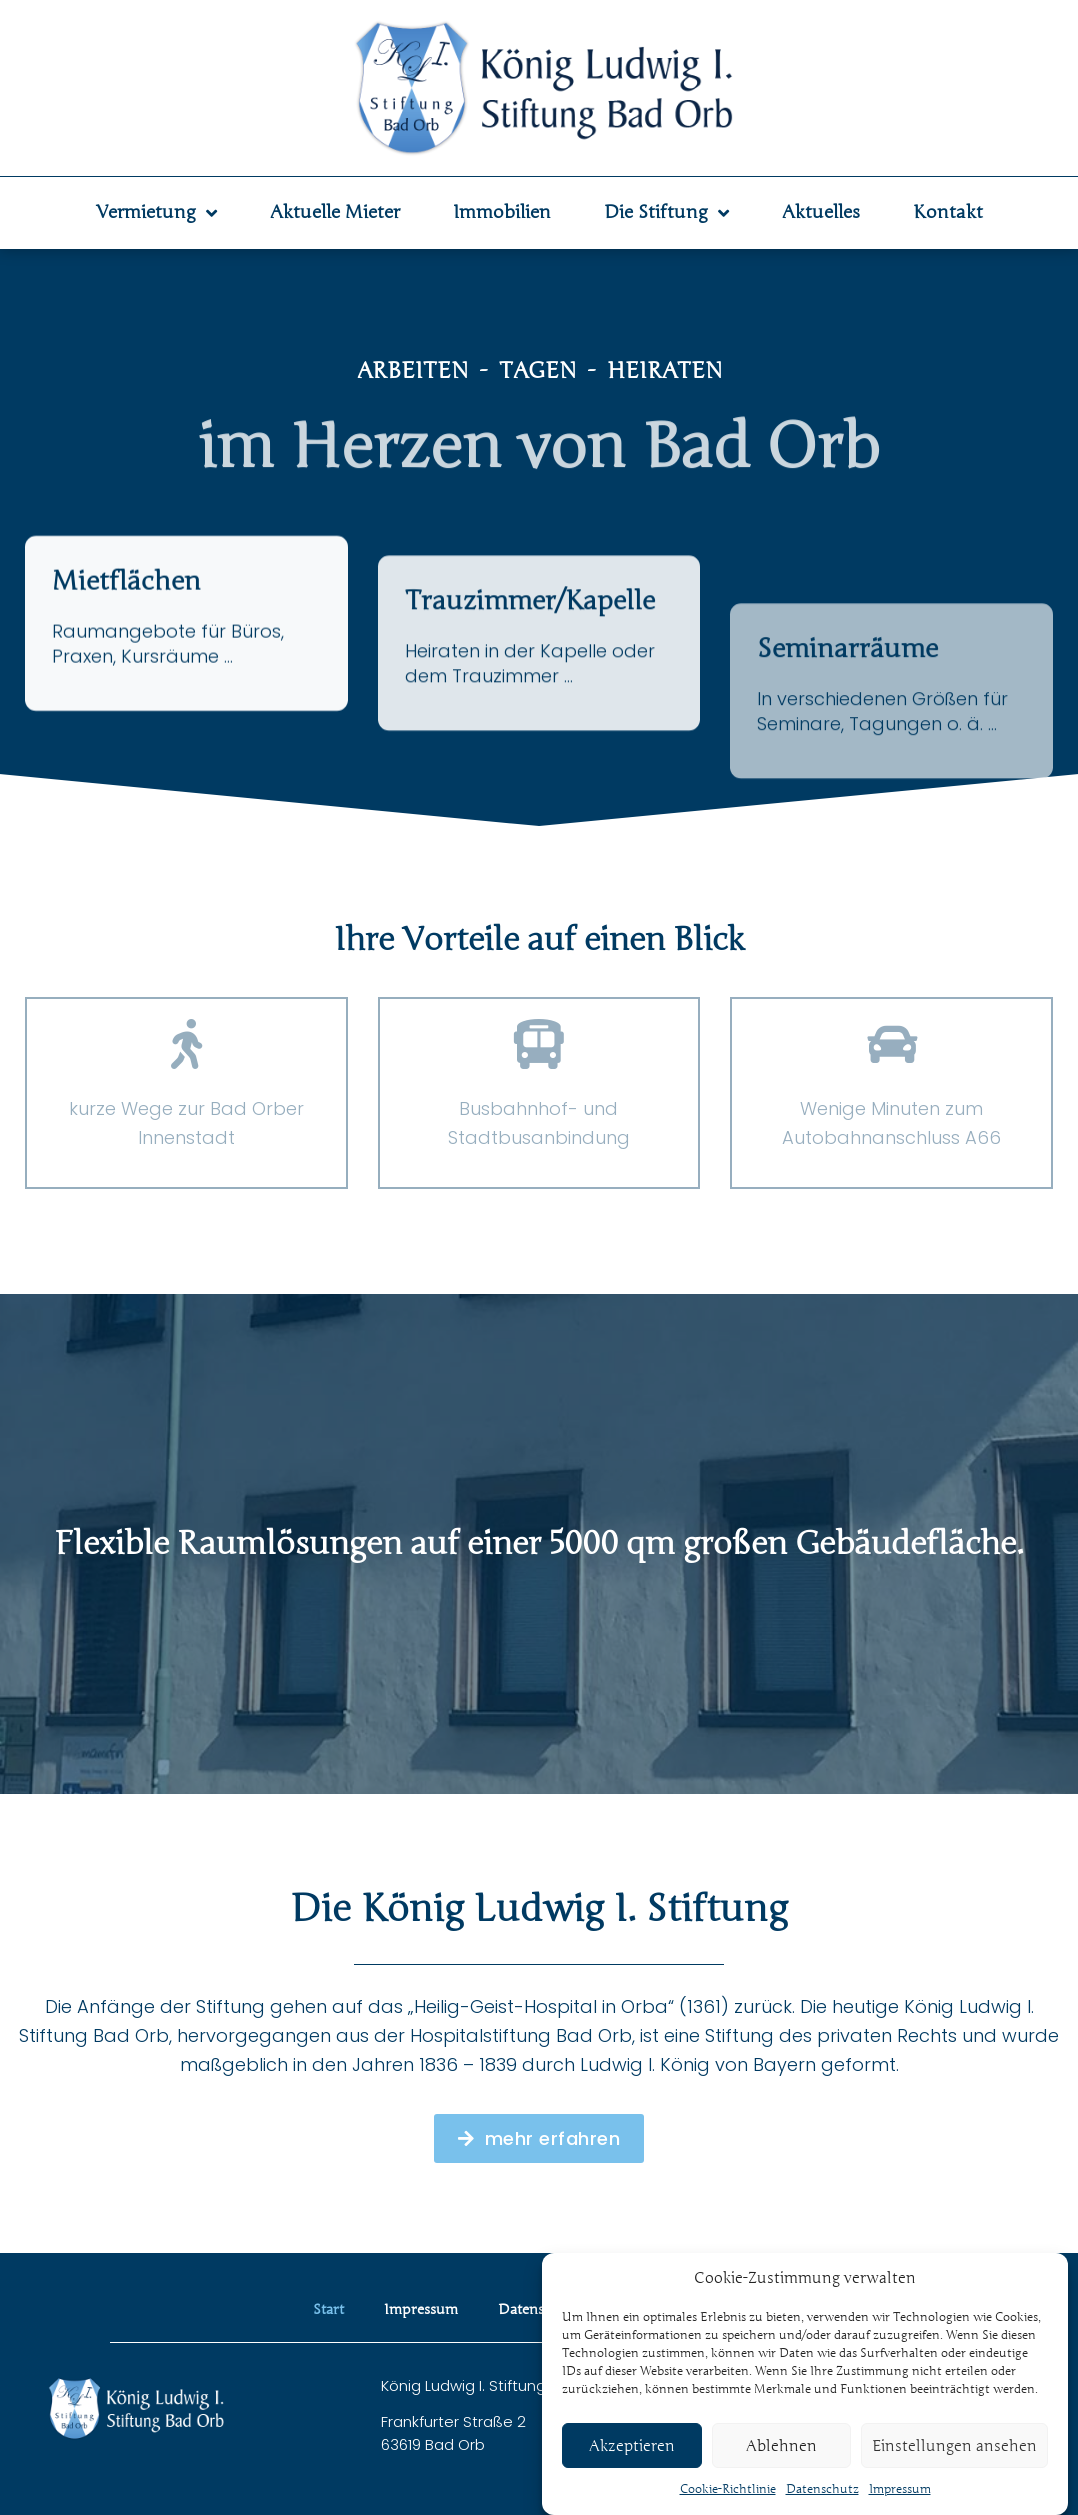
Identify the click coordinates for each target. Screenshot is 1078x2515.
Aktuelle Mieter (335, 212)
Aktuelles (821, 212)
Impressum (421, 2309)
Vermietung (156, 213)
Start (328, 2309)
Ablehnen (781, 2476)
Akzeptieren (632, 2476)
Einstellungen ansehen (954, 2476)
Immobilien (502, 212)
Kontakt (948, 212)
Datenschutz (539, 2309)
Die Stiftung (666, 213)
